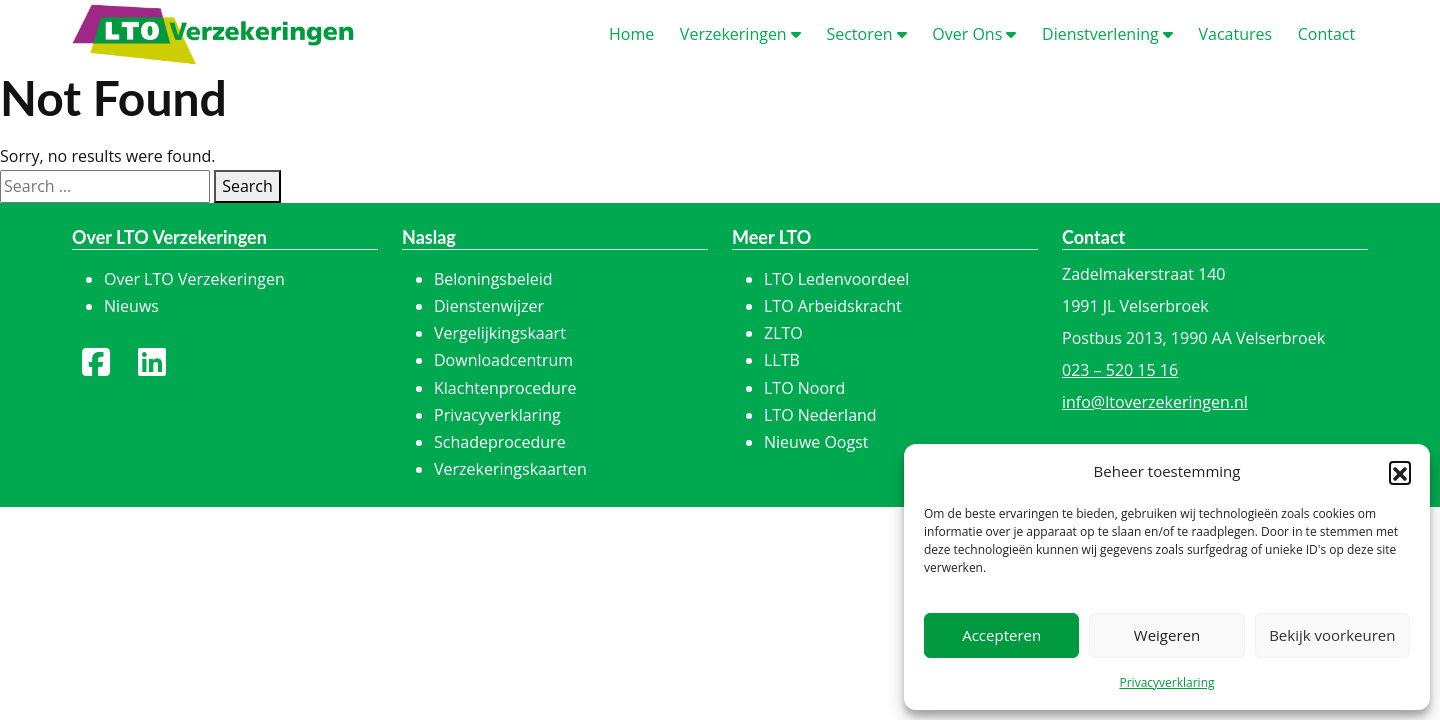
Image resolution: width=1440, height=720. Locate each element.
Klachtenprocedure (505, 388)
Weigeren (1167, 635)
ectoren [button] (866, 34)
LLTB (782, 360)
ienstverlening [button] (1107, 34)
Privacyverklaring (1166, 682)
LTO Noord (804, 388)
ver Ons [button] (974, 34)
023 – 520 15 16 (1120, 370)
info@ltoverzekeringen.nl (1155, 402)
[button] (1400, 472)
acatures (1235, 34)
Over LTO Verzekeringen (194, 279)
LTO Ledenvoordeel (836, 279)
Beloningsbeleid (493, 279)
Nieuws (131, 306)
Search (247, 186)
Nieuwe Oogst (816, 442)
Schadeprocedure (500, 442)
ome (631, 34)
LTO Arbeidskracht (833, 306)
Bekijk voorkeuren (1332, 635)
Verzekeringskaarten (510, 469)
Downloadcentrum (503, 360)
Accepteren (1001, 635)
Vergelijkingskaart (500, 333)
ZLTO (783, 333)
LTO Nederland (820, 415)
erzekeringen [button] (740, 34)
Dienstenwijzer (489, 306)
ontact (1326, 34)
